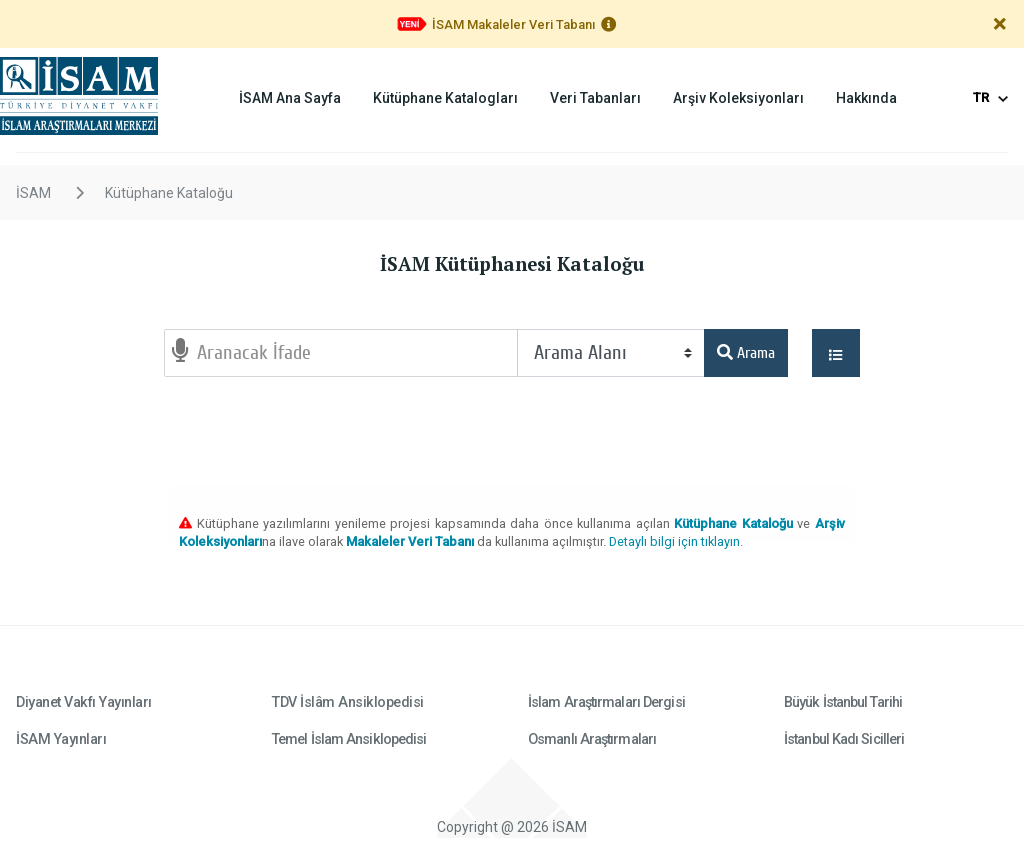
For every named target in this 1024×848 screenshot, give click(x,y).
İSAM (33, 193)
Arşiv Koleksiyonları (738, 98)
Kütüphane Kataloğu (169, 193)
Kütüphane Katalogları (445, 98)
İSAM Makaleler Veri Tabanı (513, 24)
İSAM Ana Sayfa (290, 98)
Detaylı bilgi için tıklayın (674, 541)
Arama (746, 353)
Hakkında (866, 98)
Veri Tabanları (595, 98)
